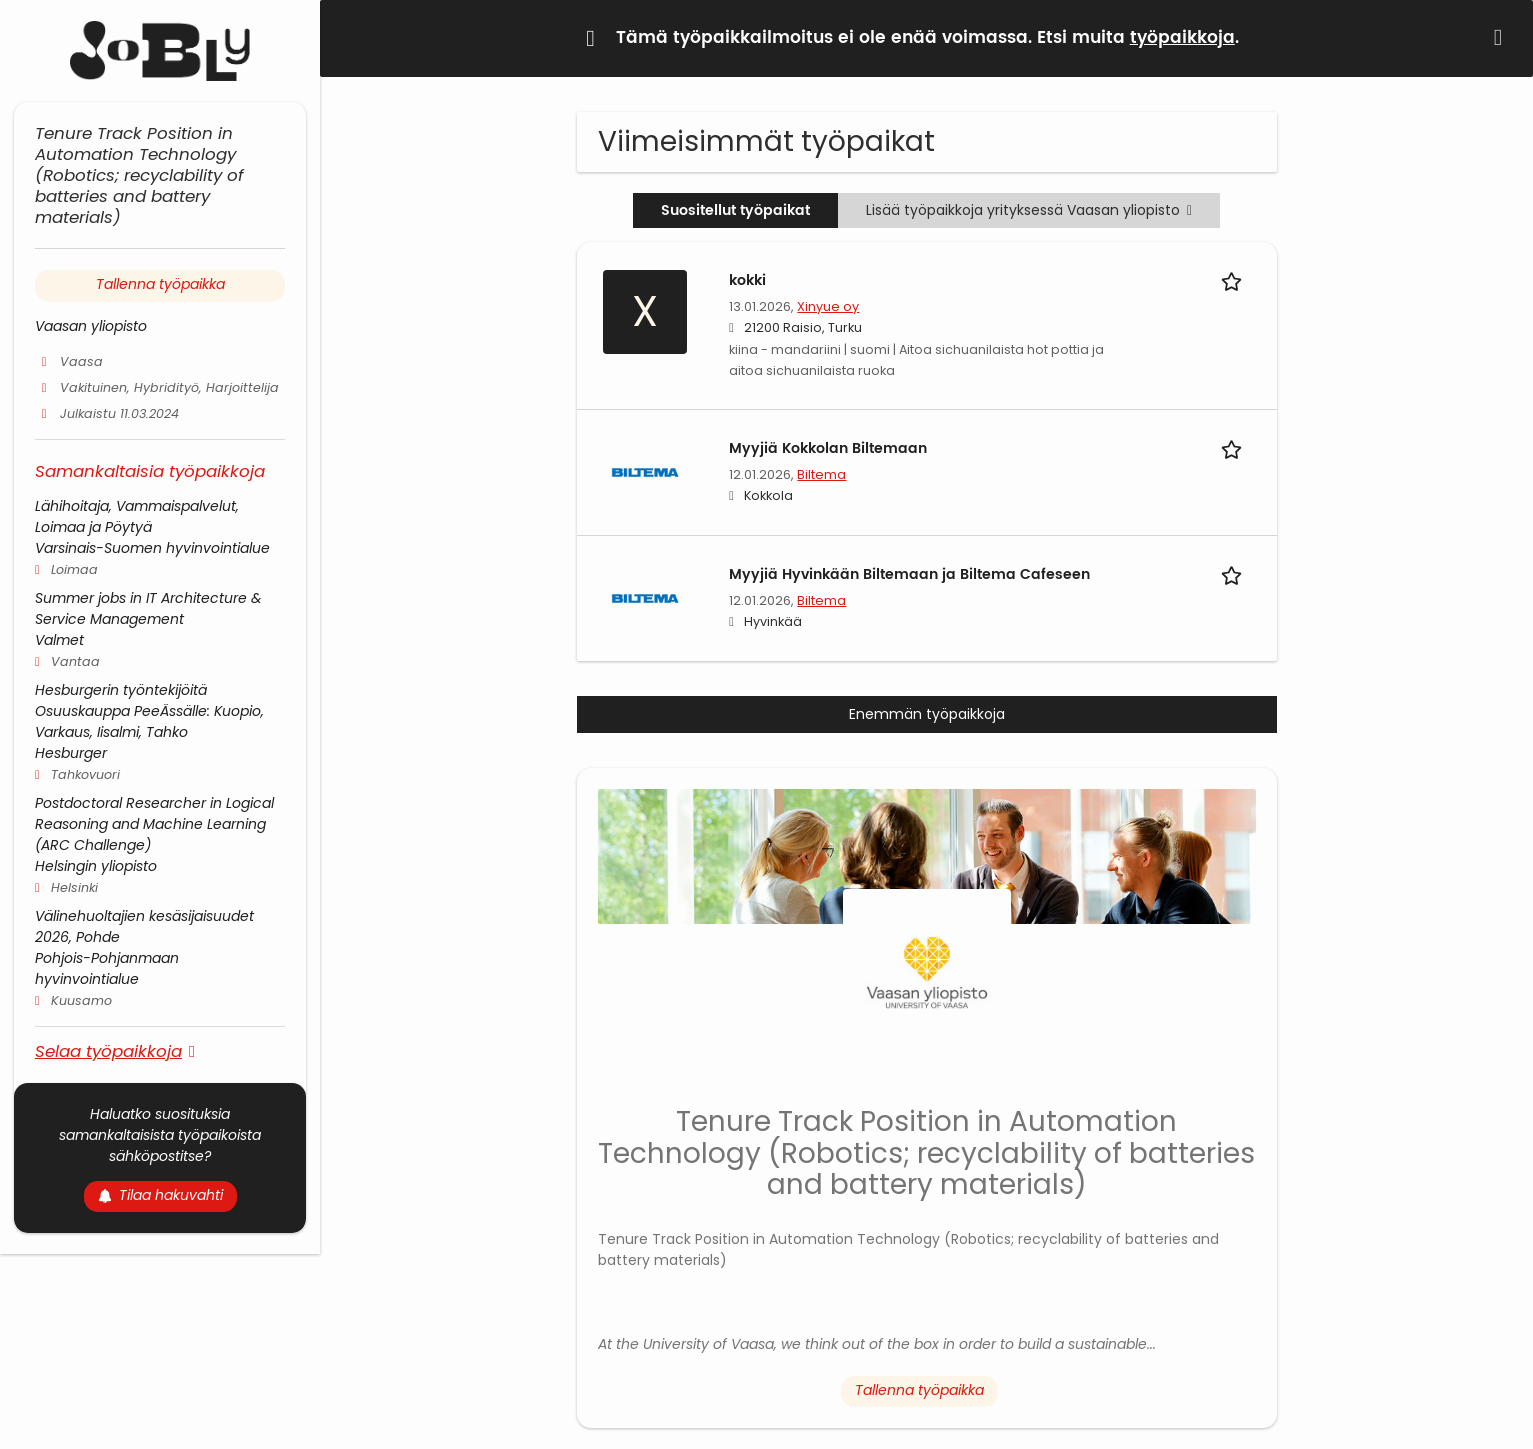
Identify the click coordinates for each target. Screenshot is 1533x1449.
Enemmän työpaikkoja (927, 714)
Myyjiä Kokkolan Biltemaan (828, 448)
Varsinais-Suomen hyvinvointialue (152, 548)
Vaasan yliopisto (91, 326)
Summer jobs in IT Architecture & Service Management (148, 608)
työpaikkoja (1182, 38)
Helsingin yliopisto (96, 866)
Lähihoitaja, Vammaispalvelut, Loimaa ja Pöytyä (137, 516)
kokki (747, 280)
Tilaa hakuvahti (160, 1195)
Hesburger (71, 753)
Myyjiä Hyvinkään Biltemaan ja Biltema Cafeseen (909, 574)
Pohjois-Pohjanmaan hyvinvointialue (107, 968)
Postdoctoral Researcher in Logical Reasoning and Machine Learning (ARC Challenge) (154, 824)
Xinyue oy (828, 306)
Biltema (821, 474)
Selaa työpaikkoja (108, 1050)
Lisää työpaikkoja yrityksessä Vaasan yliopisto (1029, 210)
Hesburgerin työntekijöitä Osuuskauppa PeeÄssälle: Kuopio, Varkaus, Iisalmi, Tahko (149, 711)
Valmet (59, 640)
